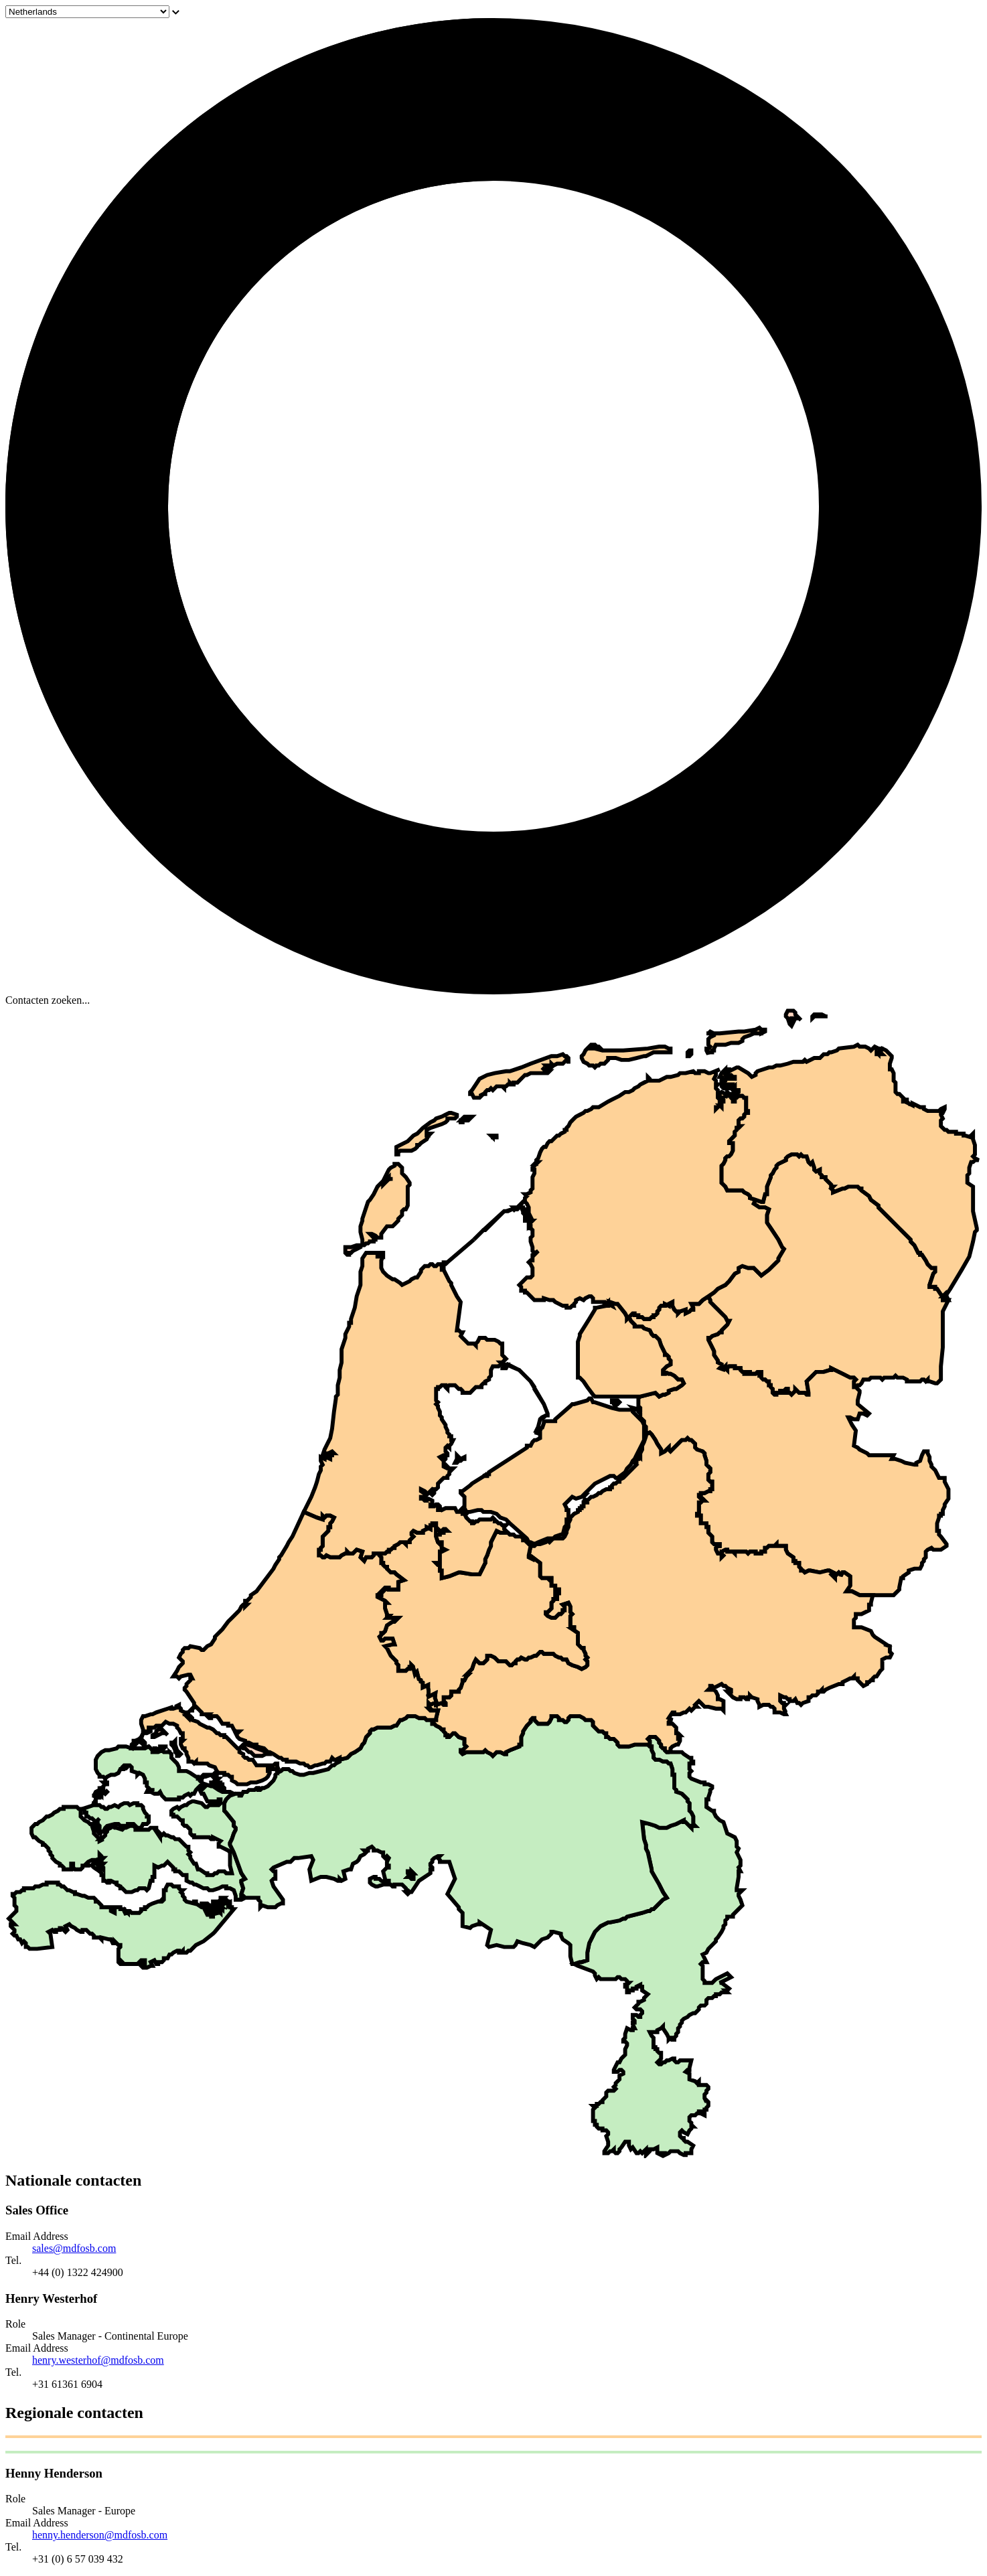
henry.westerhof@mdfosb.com (98, 2360)
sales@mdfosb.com (74, 2248)
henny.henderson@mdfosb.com (99, 2535)
